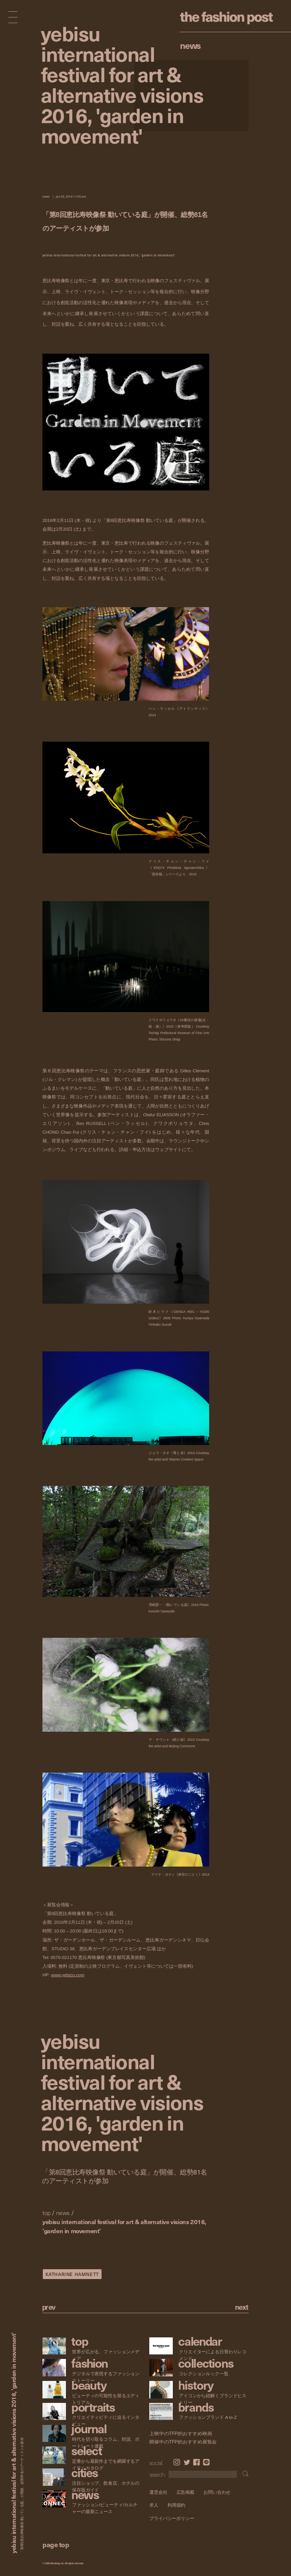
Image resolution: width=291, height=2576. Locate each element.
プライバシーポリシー (171, 2518)
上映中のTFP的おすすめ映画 (180, 2433)
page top (55, 2544)
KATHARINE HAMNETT (72, 2274)
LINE (206, 2462)
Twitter (187, 2462)
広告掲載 (186, 2492)
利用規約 (176, 2505)
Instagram (176, 2462)
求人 (153, 2505)
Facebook (196, 2462)
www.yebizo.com (67, 1974)
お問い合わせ (216, 2492)
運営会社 (158, 2492)
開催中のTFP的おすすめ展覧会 (183, 2442)
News (190, 45)
